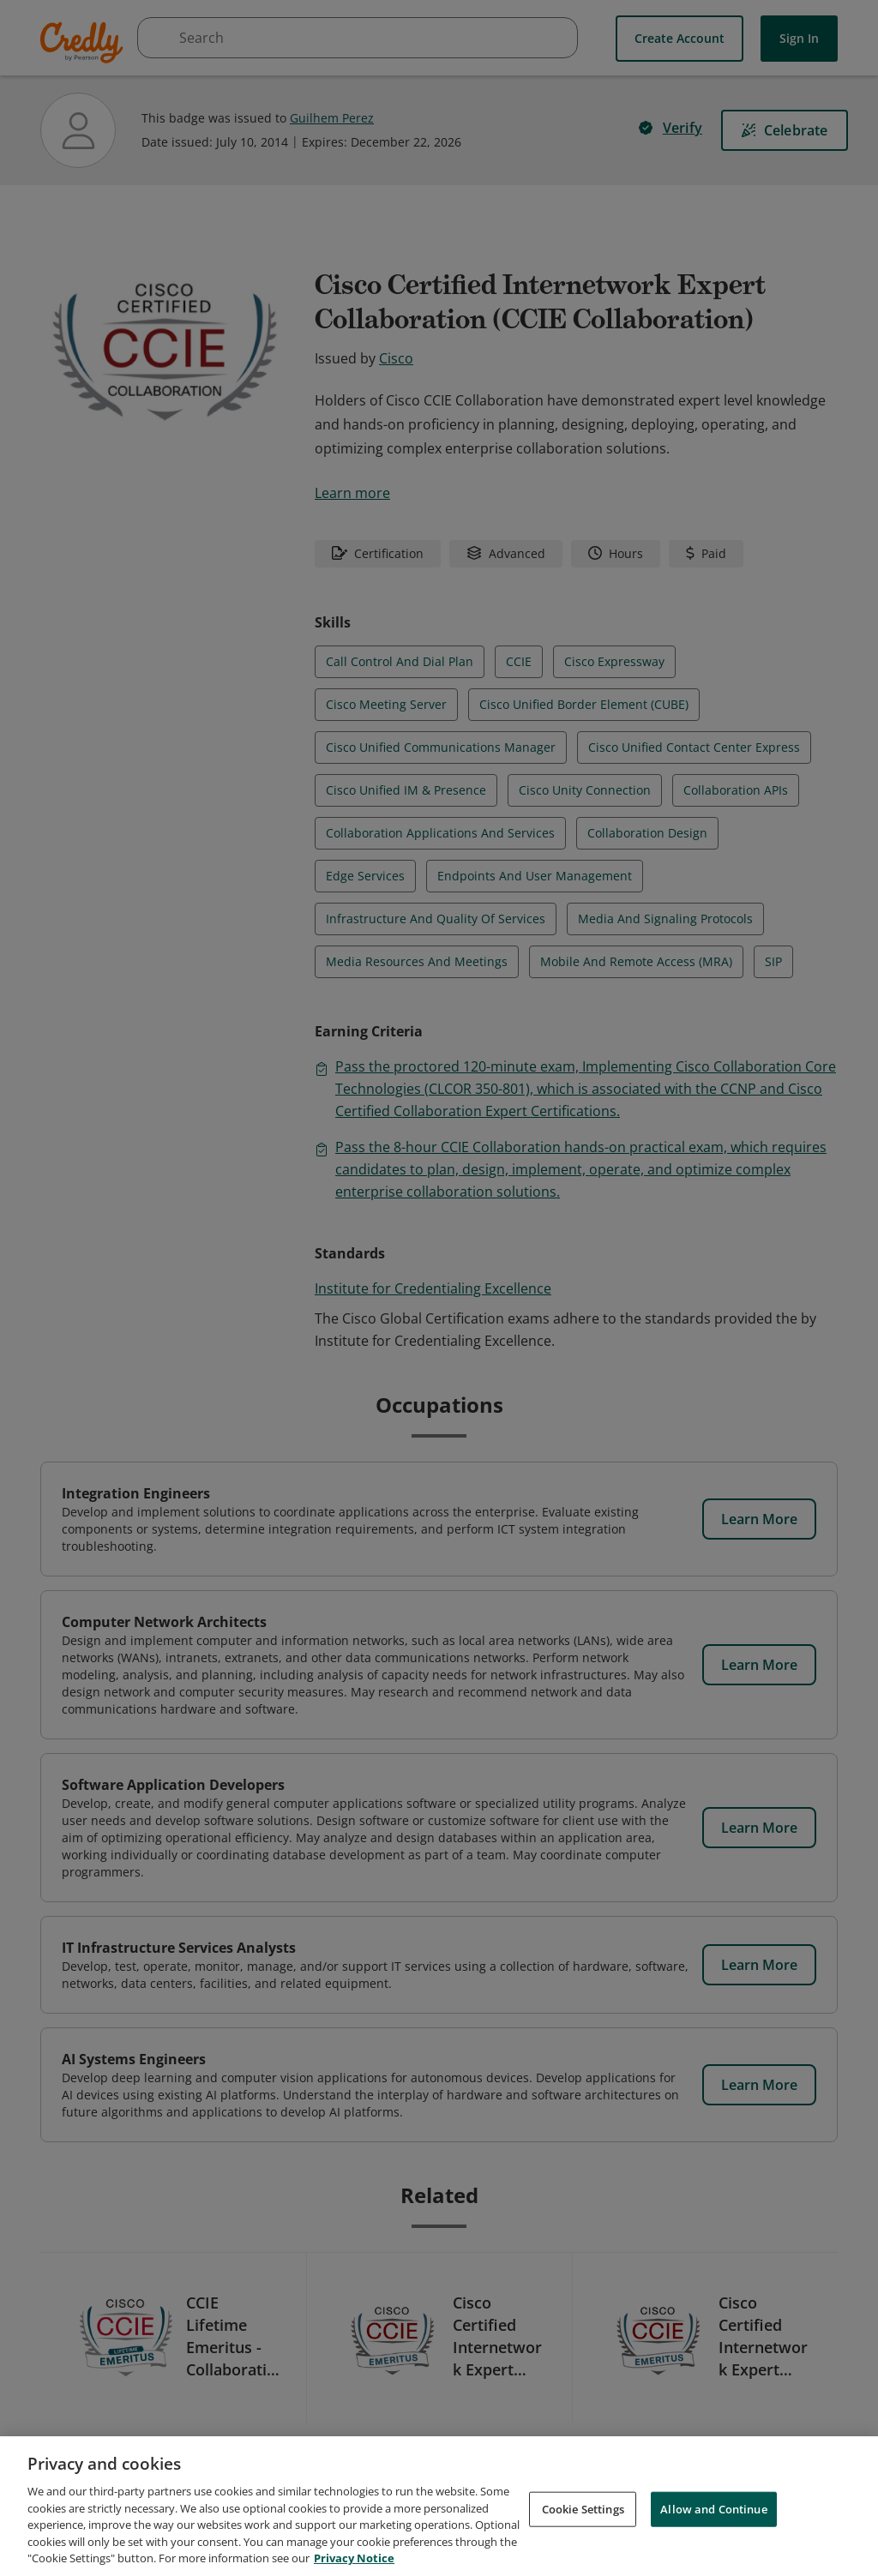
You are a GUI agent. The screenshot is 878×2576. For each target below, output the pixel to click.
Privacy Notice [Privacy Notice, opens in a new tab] (354, 2561)
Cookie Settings (583, 2511)
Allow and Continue (713, 2511)
